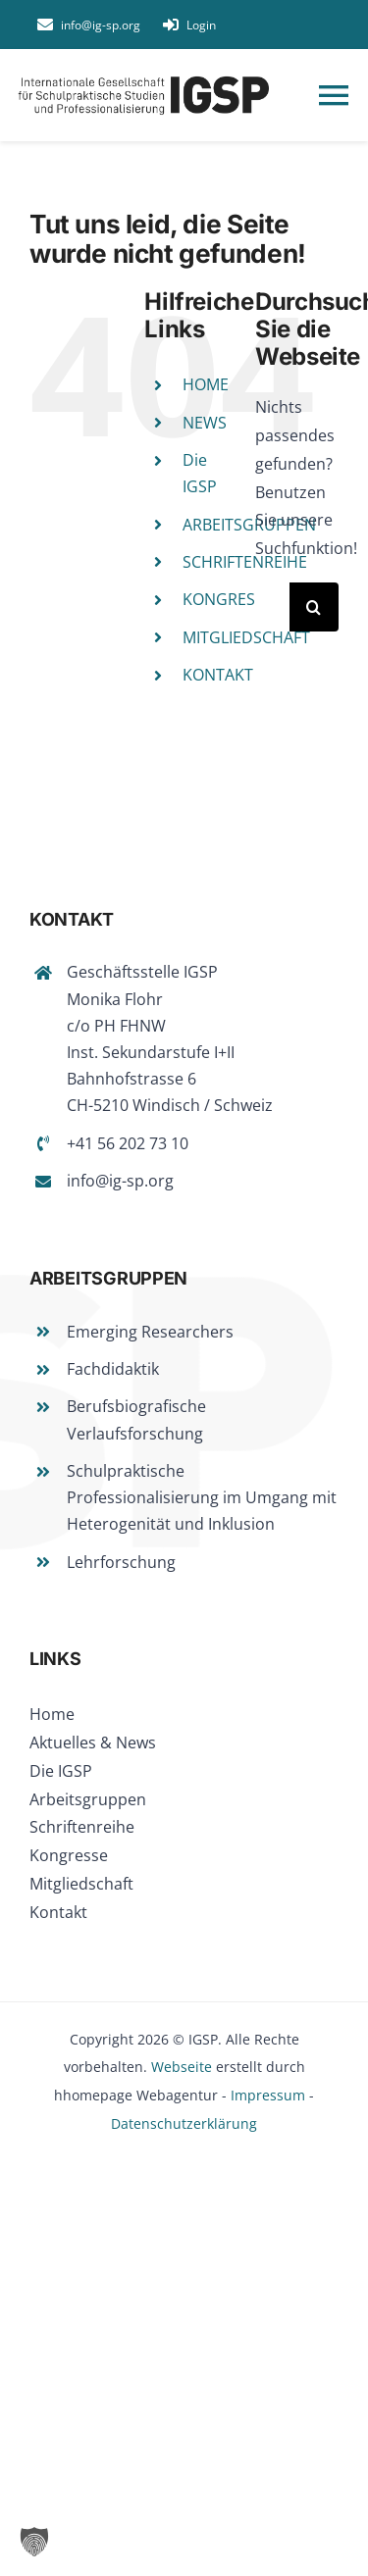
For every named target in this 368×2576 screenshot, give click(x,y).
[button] (34, 2541)
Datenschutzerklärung (184, 2123)
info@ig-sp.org (120, 1180)
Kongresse (68, 1855)
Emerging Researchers (150, 1331)
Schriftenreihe (81, 1827)
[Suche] (314, 606)
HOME (206, 384)
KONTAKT (218, 674)
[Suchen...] (272, 606)
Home (52, 1714)
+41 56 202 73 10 (127, 1143)
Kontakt (58, 1912)
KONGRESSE (228, 599)
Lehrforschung (121, 1562)
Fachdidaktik (113, 1369)
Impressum (268, 2095)
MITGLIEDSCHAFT (246, 637)
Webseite (181, 2066)
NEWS (205, 422)
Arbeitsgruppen (87, 1799)
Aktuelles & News (92, 1742)
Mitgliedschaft (81, 1883)
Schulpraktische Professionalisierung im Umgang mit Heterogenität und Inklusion (202, 1497)
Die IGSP (60, 1771)
